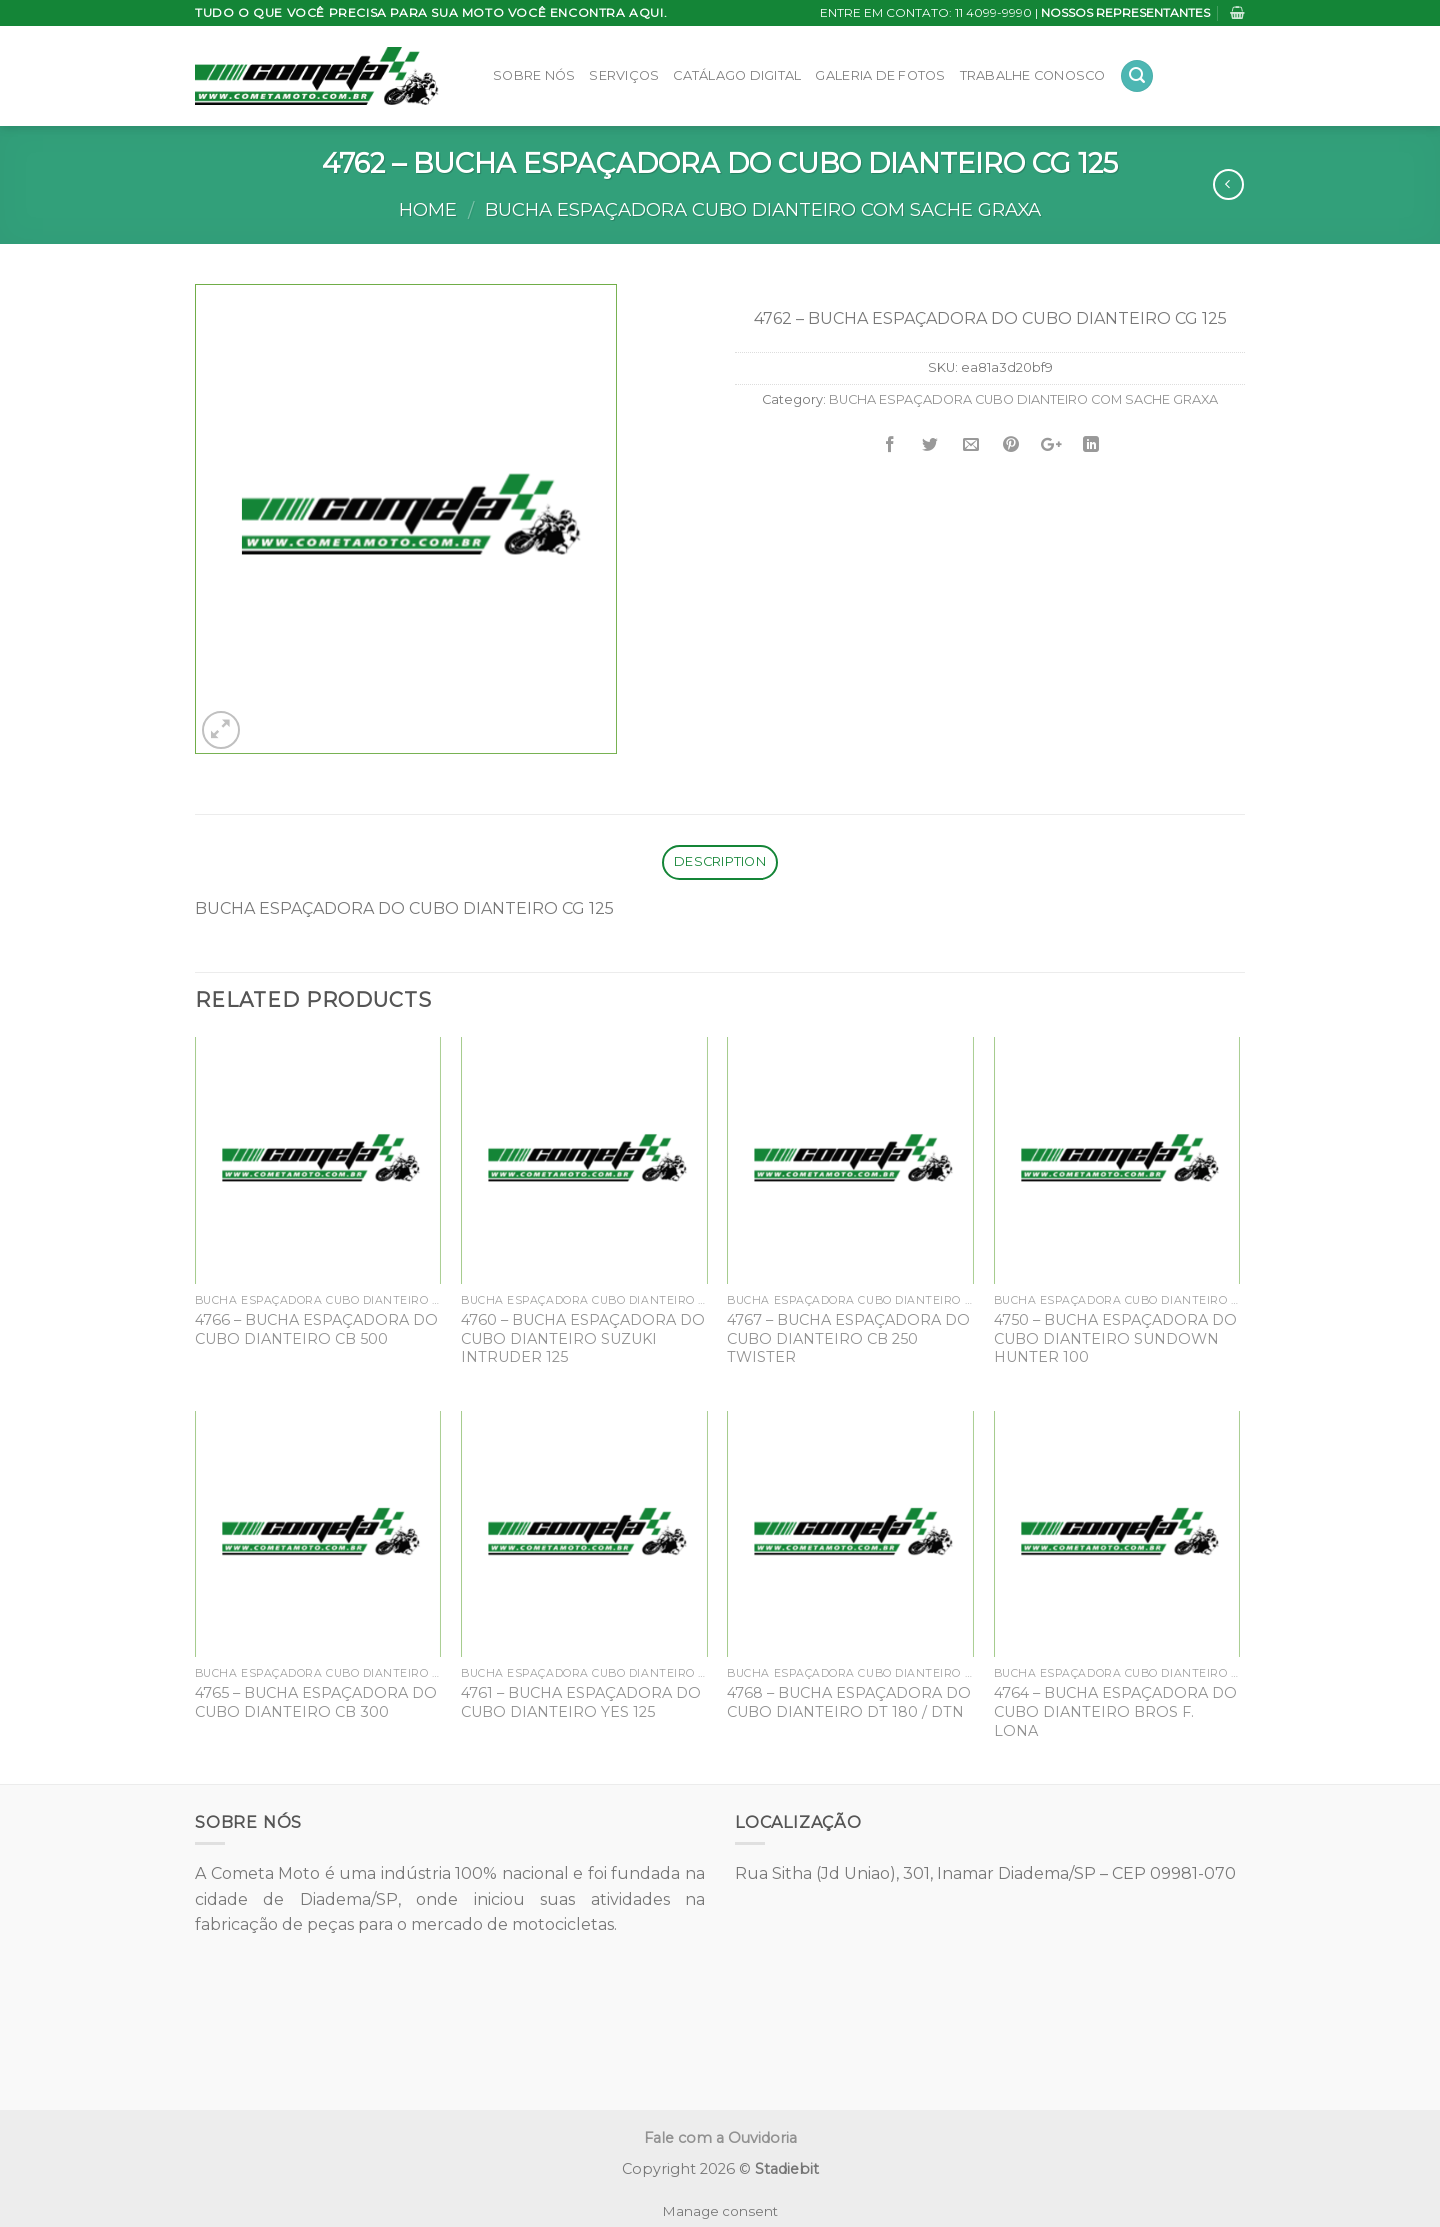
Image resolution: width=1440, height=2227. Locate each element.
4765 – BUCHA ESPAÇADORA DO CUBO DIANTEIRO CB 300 (316, 1702)
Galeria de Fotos (880, 75)
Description (720, 861)
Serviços (624, 75)
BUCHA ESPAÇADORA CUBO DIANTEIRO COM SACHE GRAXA (763, 209)
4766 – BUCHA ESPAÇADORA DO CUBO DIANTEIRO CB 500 (316, 1329)
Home (428, 209)
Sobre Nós (534, 75)
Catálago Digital (737, 75)
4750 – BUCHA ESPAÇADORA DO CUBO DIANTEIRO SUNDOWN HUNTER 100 (1115, 1338)
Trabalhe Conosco (1033, 75)
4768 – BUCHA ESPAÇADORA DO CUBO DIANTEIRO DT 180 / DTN (849, 1702)
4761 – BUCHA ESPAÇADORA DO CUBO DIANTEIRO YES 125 (581, 1702)
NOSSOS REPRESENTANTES (1125, 12)
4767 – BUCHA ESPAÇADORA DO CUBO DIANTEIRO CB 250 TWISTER (848, 1338)
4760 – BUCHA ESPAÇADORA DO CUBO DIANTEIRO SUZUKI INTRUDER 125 (583, 1338)
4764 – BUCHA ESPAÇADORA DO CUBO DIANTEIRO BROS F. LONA (1115, 1711)
